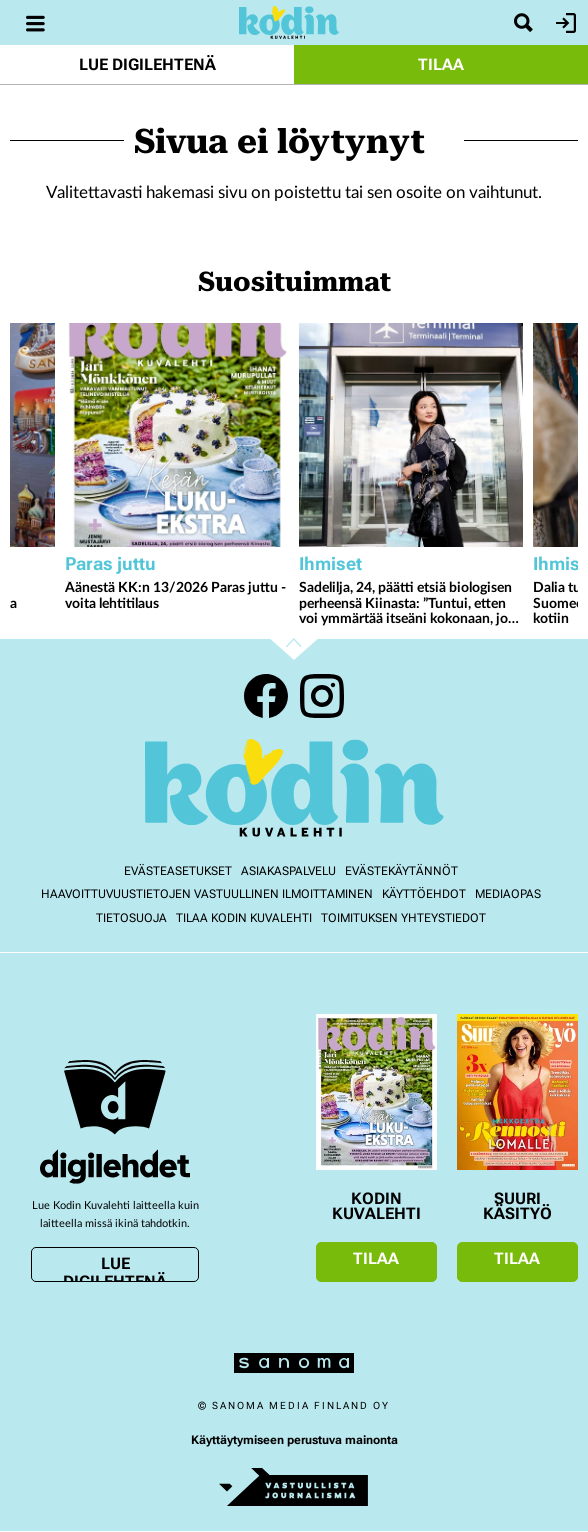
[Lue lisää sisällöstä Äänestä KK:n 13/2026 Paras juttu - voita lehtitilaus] (177, 435)
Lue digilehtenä (147, 64)
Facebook (266, 696)
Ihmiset (330, 563)
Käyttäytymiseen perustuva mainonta (294, 1440)
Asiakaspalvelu (288, 871)
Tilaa (441, 64)
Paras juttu (110, 563)
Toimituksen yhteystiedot (403, 918)
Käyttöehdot (424, 894)
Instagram (322, 696)
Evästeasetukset (178, 871)
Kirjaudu (563, 23)
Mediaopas (508, 894)
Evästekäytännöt (401, 871)
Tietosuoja (131, 918)
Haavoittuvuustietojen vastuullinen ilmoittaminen (207, 894)
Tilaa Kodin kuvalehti (244, 918)
